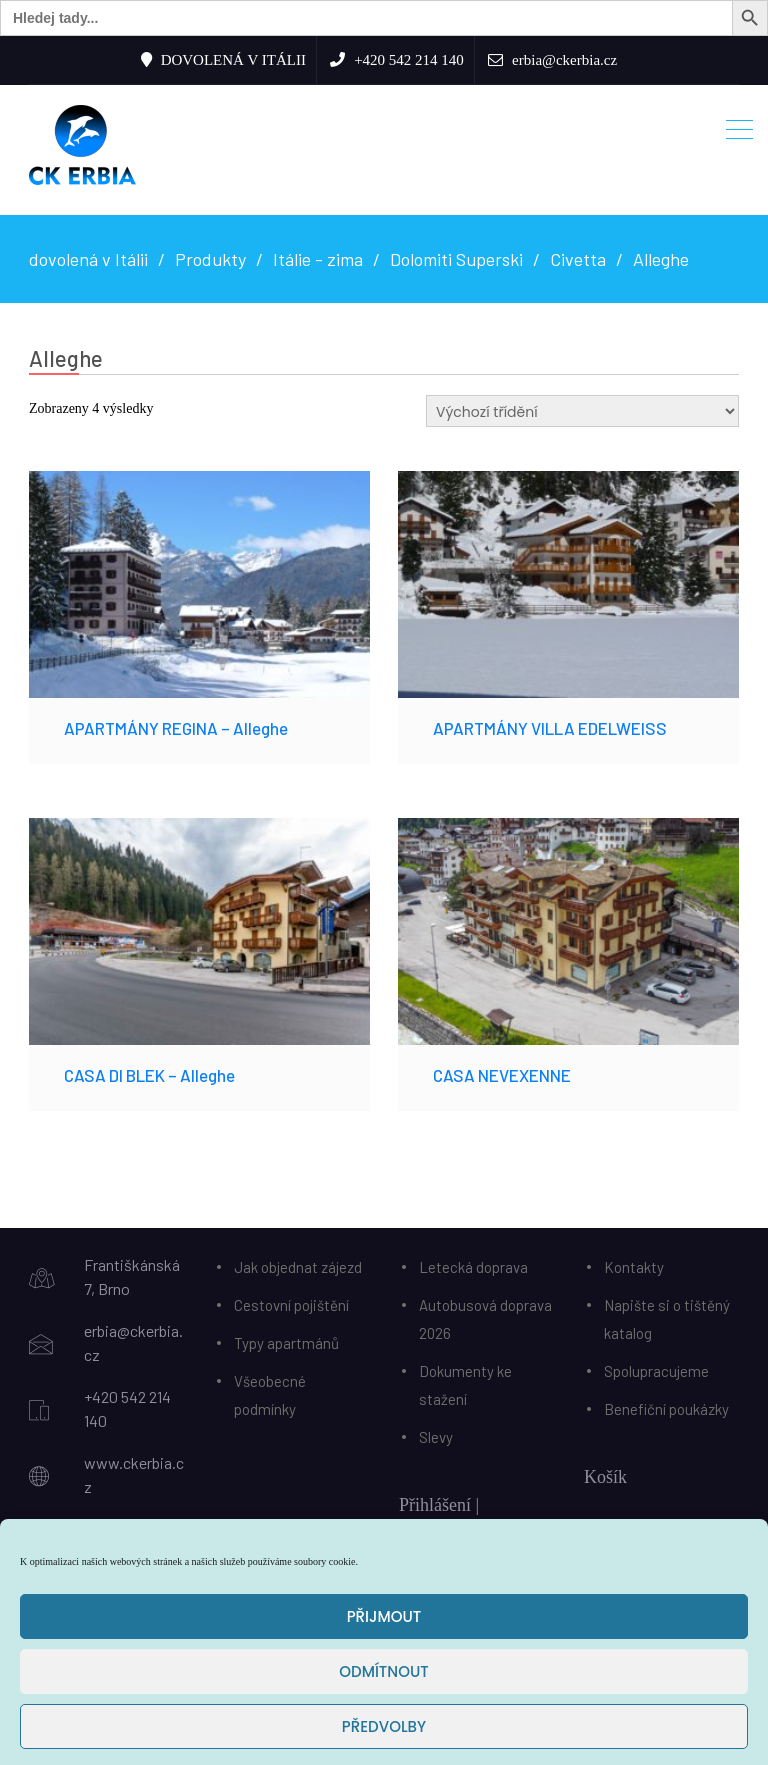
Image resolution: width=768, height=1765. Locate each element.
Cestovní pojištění (291, 1305)
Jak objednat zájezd (298, 1267)
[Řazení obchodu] (582, 411)
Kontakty (634, 1267)
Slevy (436, 1437)
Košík (605, 1477)
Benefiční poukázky (666, 1409)
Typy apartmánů (286, 1343)
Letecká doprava (473, 1267)
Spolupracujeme (656, 1371)
